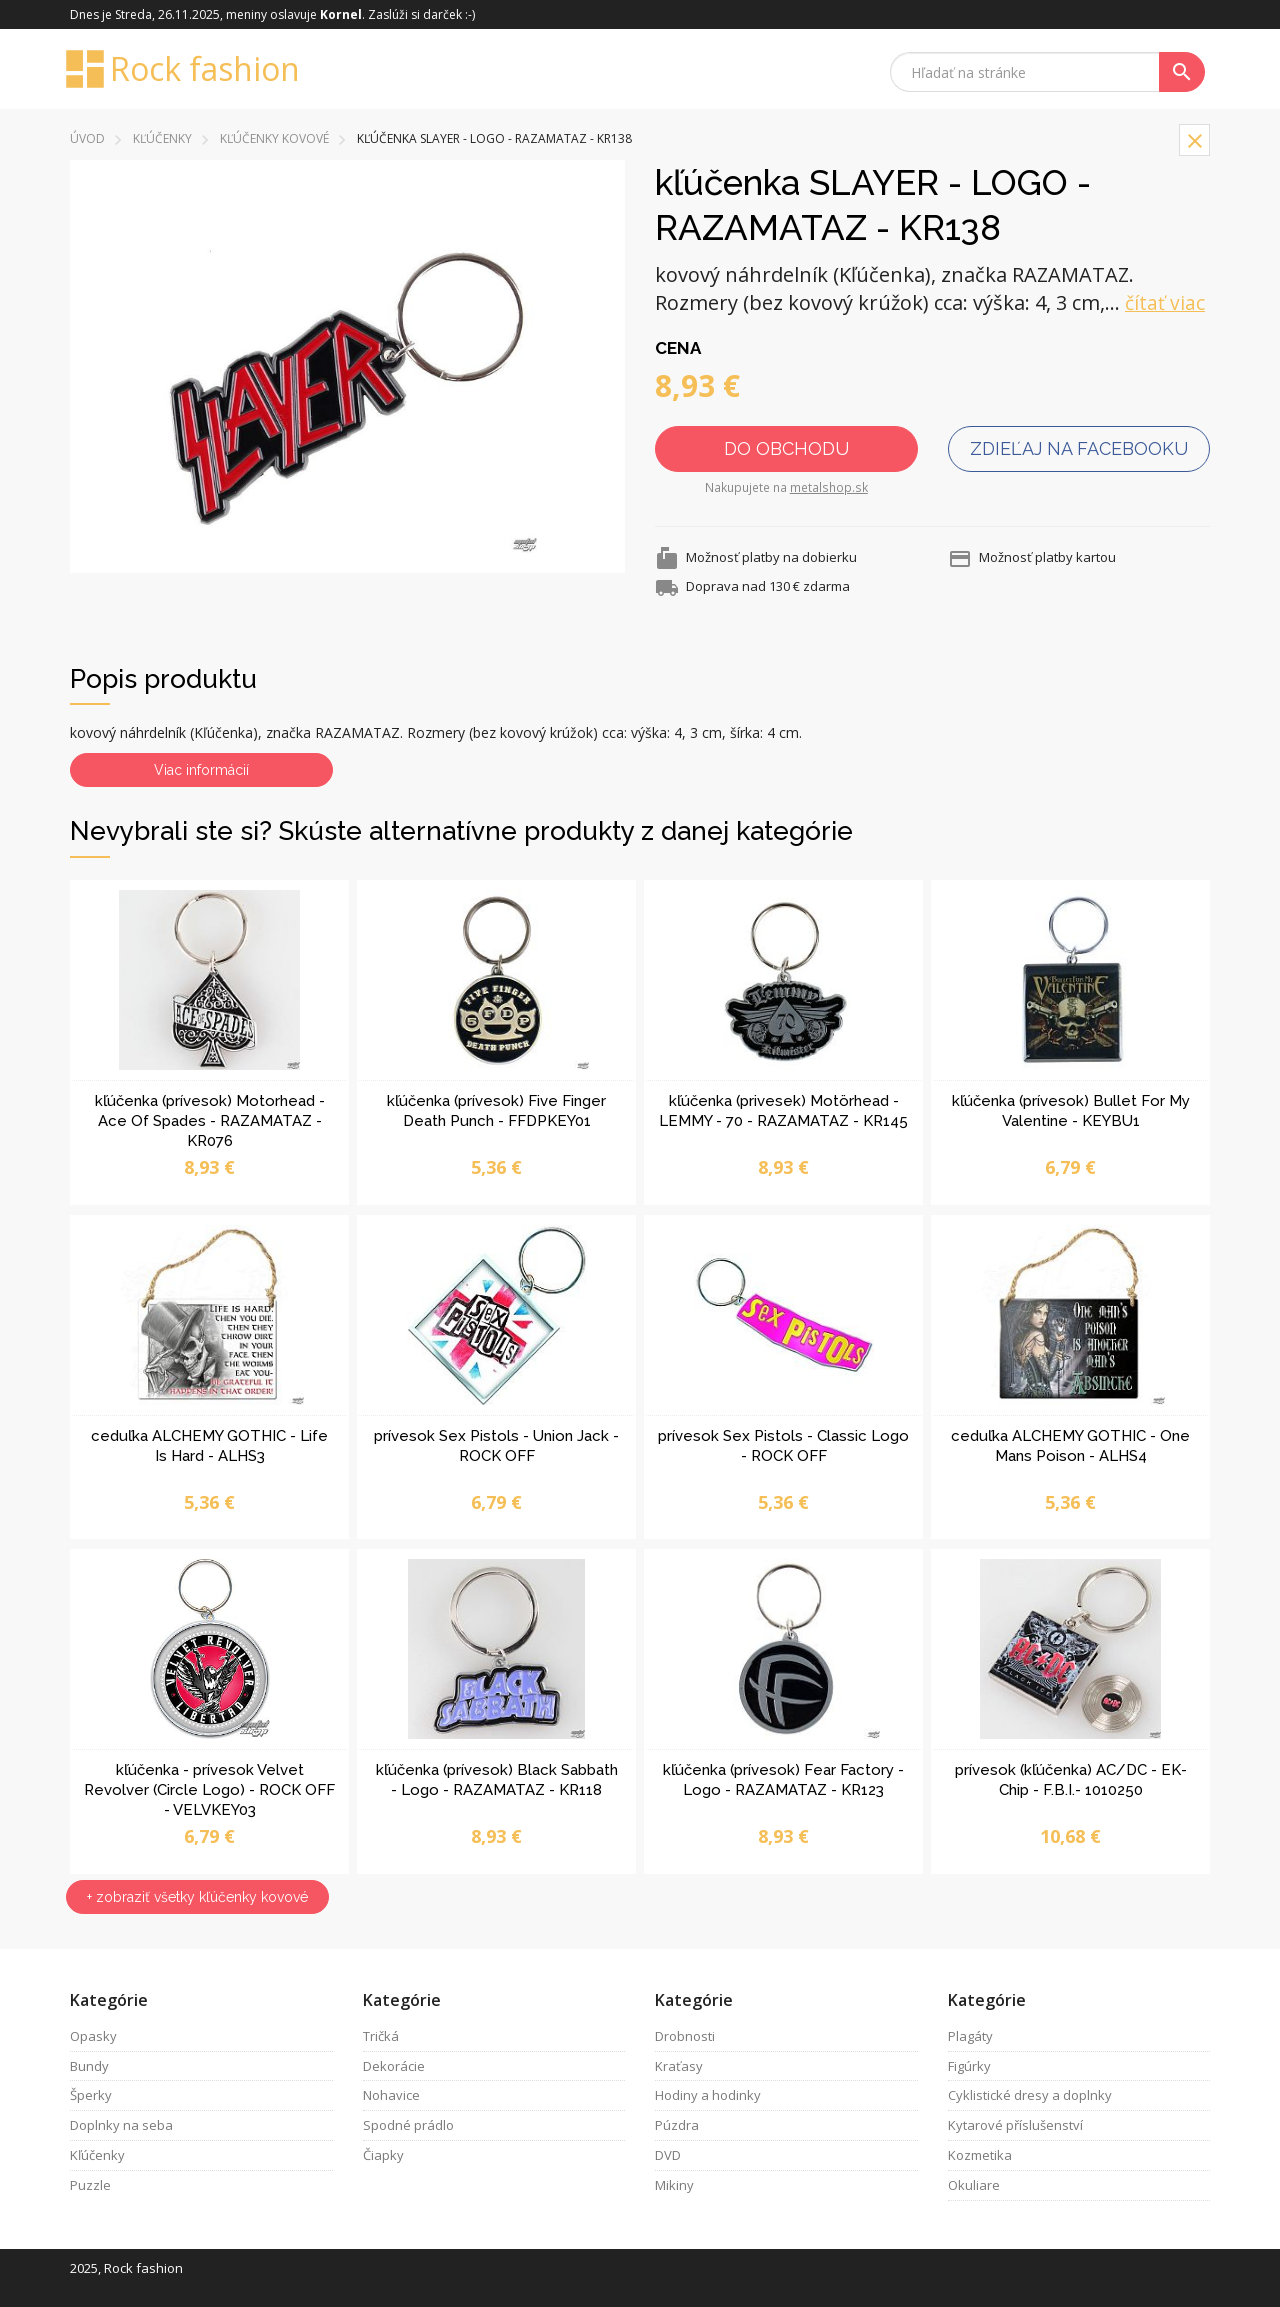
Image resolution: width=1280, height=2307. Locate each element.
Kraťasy (679, 2066)
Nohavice (391, 2095)
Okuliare (974, 2185)
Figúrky (969, 2066)
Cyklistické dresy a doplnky (1030, 2095)
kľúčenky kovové (274, 138)
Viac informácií (201, 770)
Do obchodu (786, 448)
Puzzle (90, 2185)
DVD (668, 2155)
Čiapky (383, 2155)
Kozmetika (980, 2155)
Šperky (91, 2095)
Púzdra (677, 2125)
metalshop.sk (829, 487)
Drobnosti (685, 2036)
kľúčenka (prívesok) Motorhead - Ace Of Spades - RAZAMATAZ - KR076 (210, 1121)
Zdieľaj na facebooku (1079, 448)
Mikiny (674, 2185)
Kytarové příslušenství (1015, 2125)
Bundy (89, 2066)
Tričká (381, 2036)
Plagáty (970, 2036)
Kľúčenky (162, 138)
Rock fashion (185, 69)
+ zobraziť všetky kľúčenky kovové (197, 1897)
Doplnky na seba (121, 2125)
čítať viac (1165, 302)
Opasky (93, 2036)
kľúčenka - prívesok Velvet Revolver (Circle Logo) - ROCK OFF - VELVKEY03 (209, 1790)
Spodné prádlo (408, 2125)
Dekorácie (394, 2066)
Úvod (87, 138)
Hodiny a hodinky (708, 2095)
